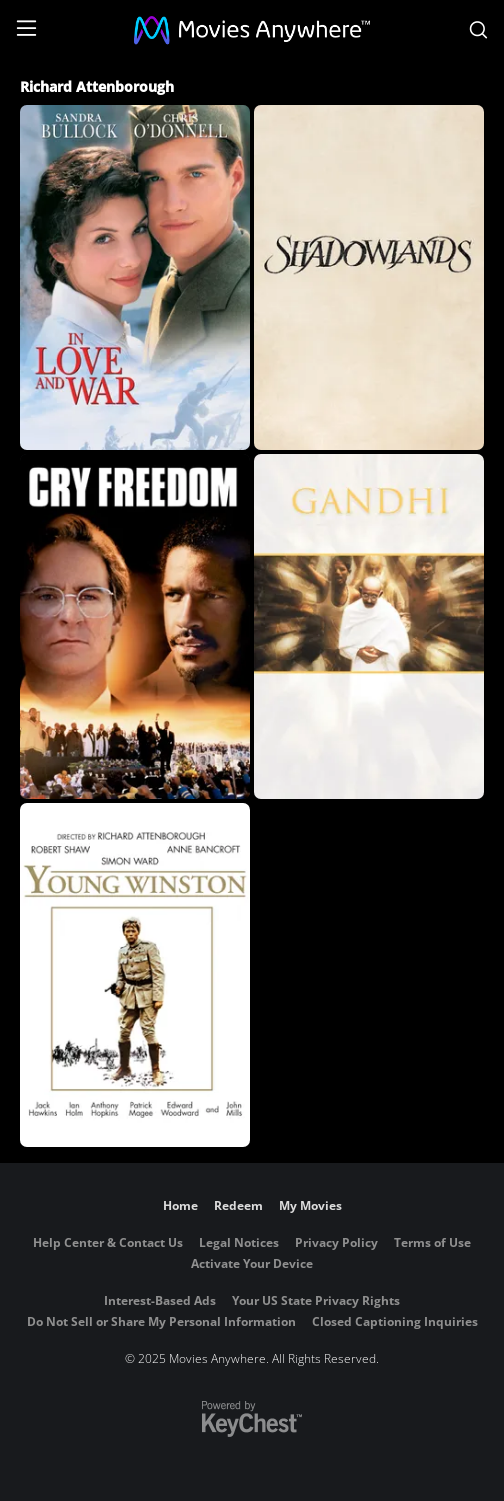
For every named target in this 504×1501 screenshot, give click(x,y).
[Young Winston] (135, 975)
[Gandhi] (369, 626)
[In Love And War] (135, 277)
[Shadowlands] (369, 277)
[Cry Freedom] (135, 626)
